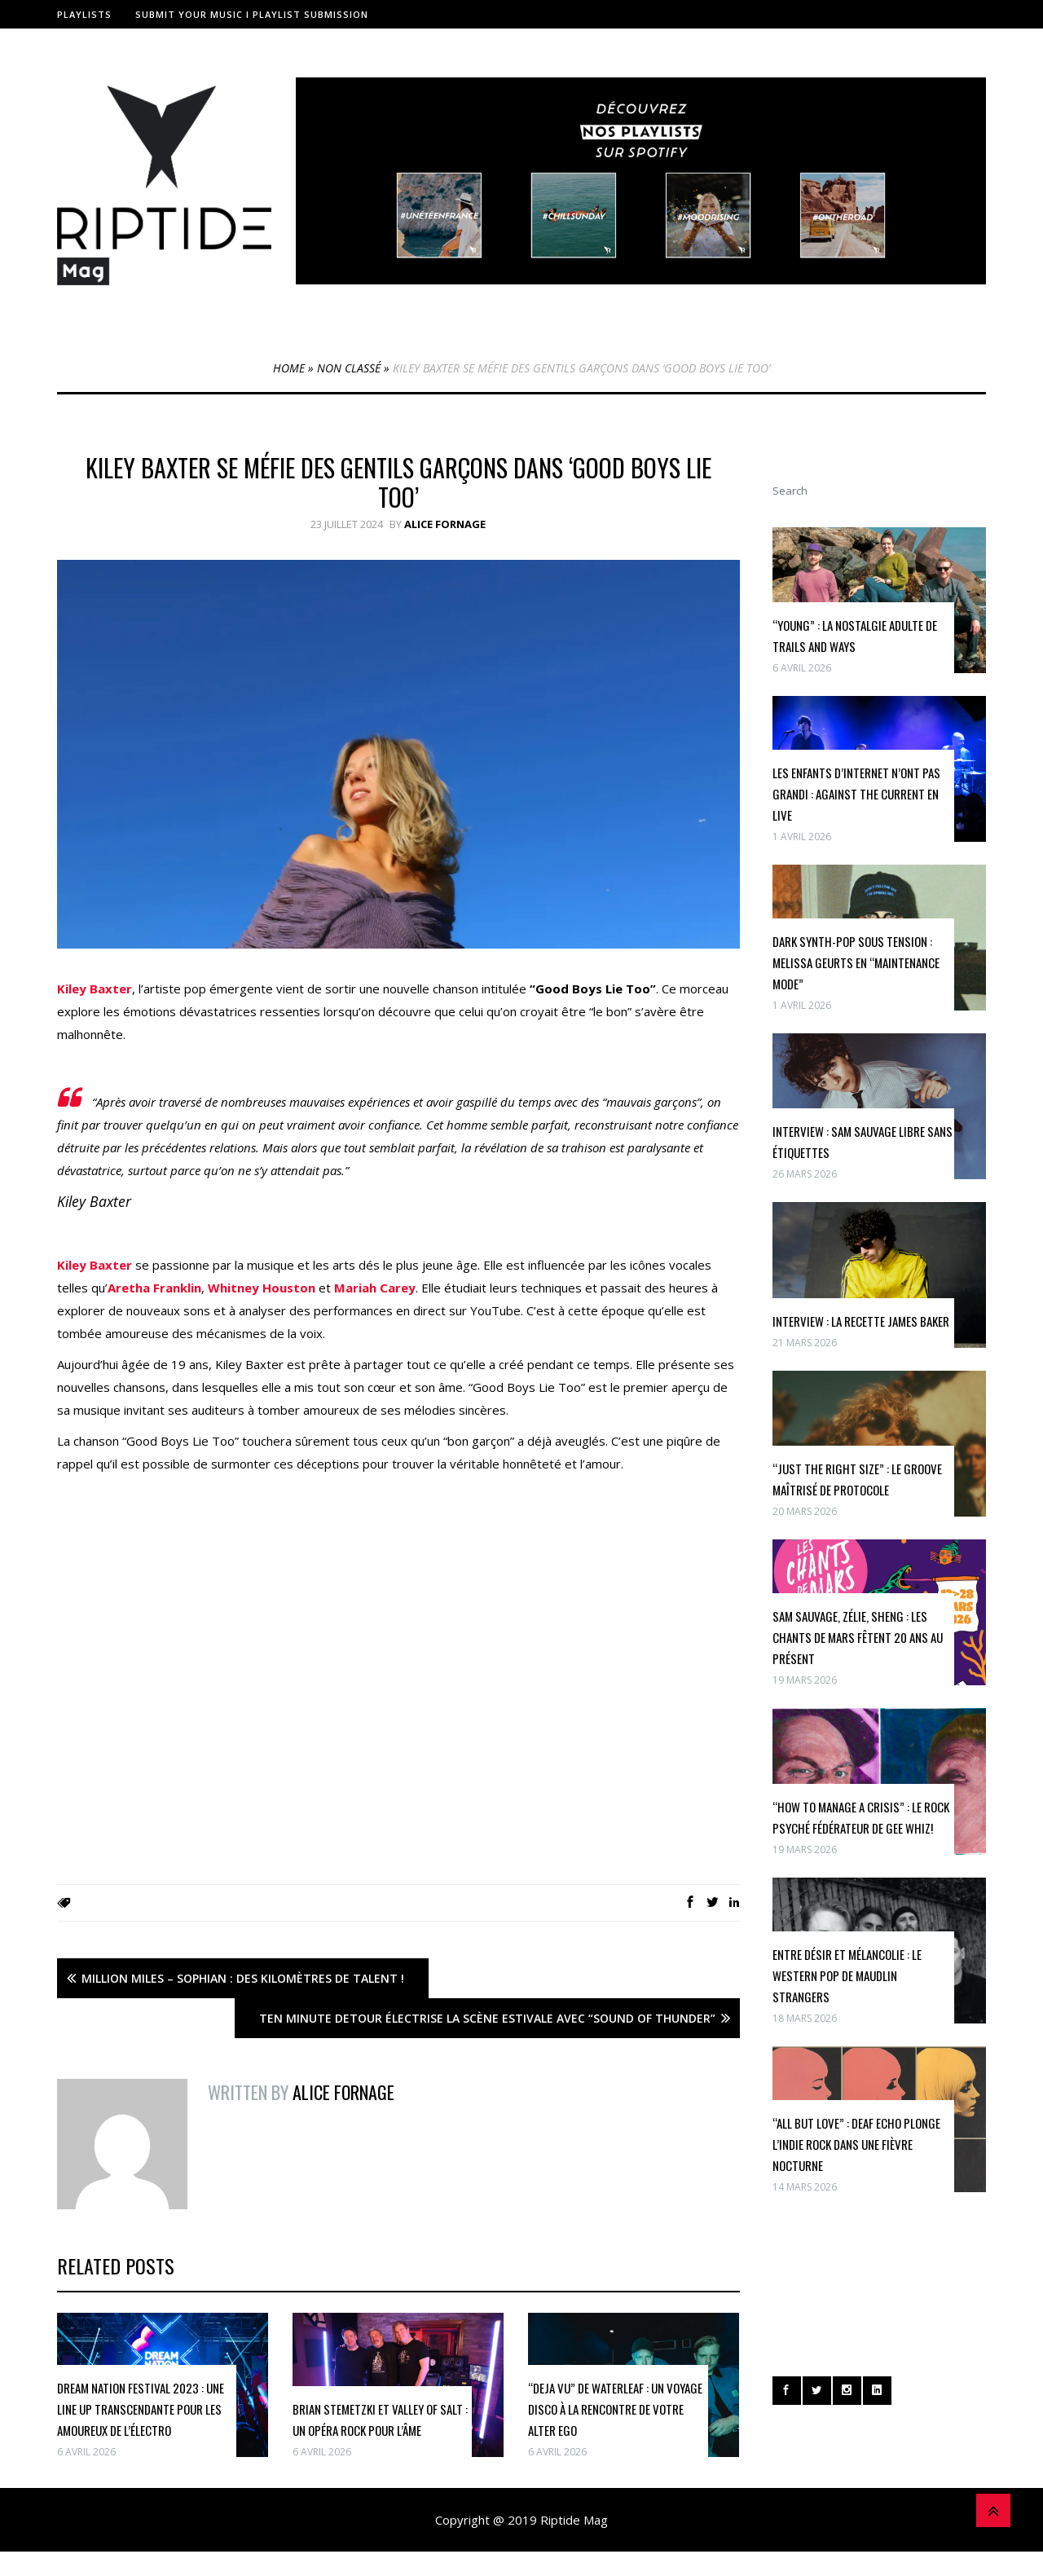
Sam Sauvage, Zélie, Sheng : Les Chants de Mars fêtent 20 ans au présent (857, 1637)
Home (289, 368)
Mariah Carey (375, 1287)
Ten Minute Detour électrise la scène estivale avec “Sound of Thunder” (487, 2018)
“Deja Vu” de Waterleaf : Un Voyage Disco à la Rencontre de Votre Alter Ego (615, 2409)
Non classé (349, 368)
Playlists (84, 14)
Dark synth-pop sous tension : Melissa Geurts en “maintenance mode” (856, 962)
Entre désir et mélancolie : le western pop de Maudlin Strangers (847, 1975)
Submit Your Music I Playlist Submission (251, 14)
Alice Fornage (445, 524)
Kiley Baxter (94, 988)
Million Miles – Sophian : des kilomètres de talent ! (242, 1978)
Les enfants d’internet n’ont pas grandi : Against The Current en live (856, 794)
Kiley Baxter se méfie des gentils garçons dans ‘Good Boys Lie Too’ (398, 482)
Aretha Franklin (154, 1287)
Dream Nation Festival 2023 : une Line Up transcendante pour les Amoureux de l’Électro (140, 2409)
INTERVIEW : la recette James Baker (860, 1321)
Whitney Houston (261, 1287)
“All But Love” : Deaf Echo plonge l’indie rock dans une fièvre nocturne (856, 2144)
